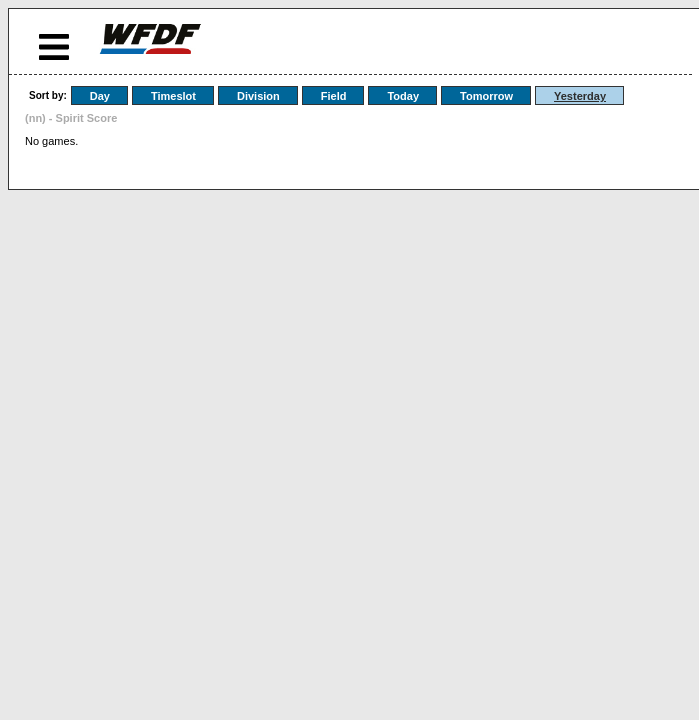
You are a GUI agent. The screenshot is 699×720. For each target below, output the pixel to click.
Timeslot (173, 96)
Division (258, 96)
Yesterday (580, 96)
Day (100, 96)
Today (403, 96)
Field (334, 96)
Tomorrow (486, 96)
